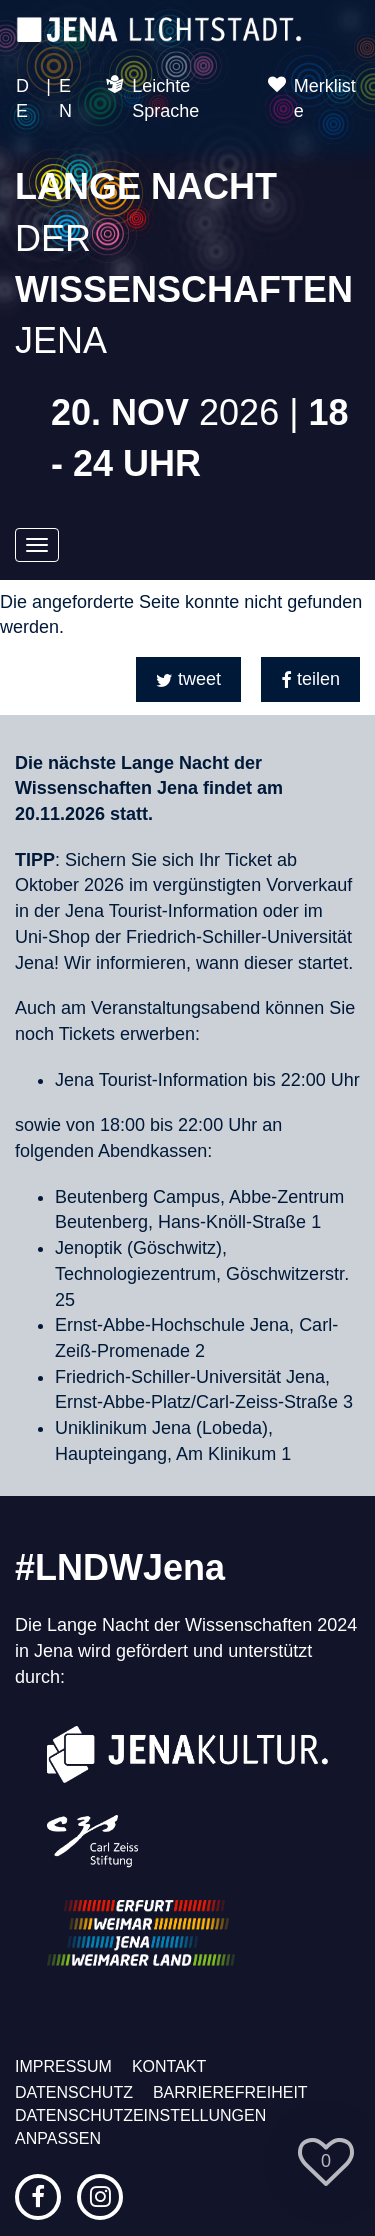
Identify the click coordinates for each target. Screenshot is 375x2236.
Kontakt (169, 2066)
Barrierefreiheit (230, 2092)
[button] (188, 679)
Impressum (63, 2066)
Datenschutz (74, 2092)
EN (65, 99)
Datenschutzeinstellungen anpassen (140, 2127)
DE (22, 99)
